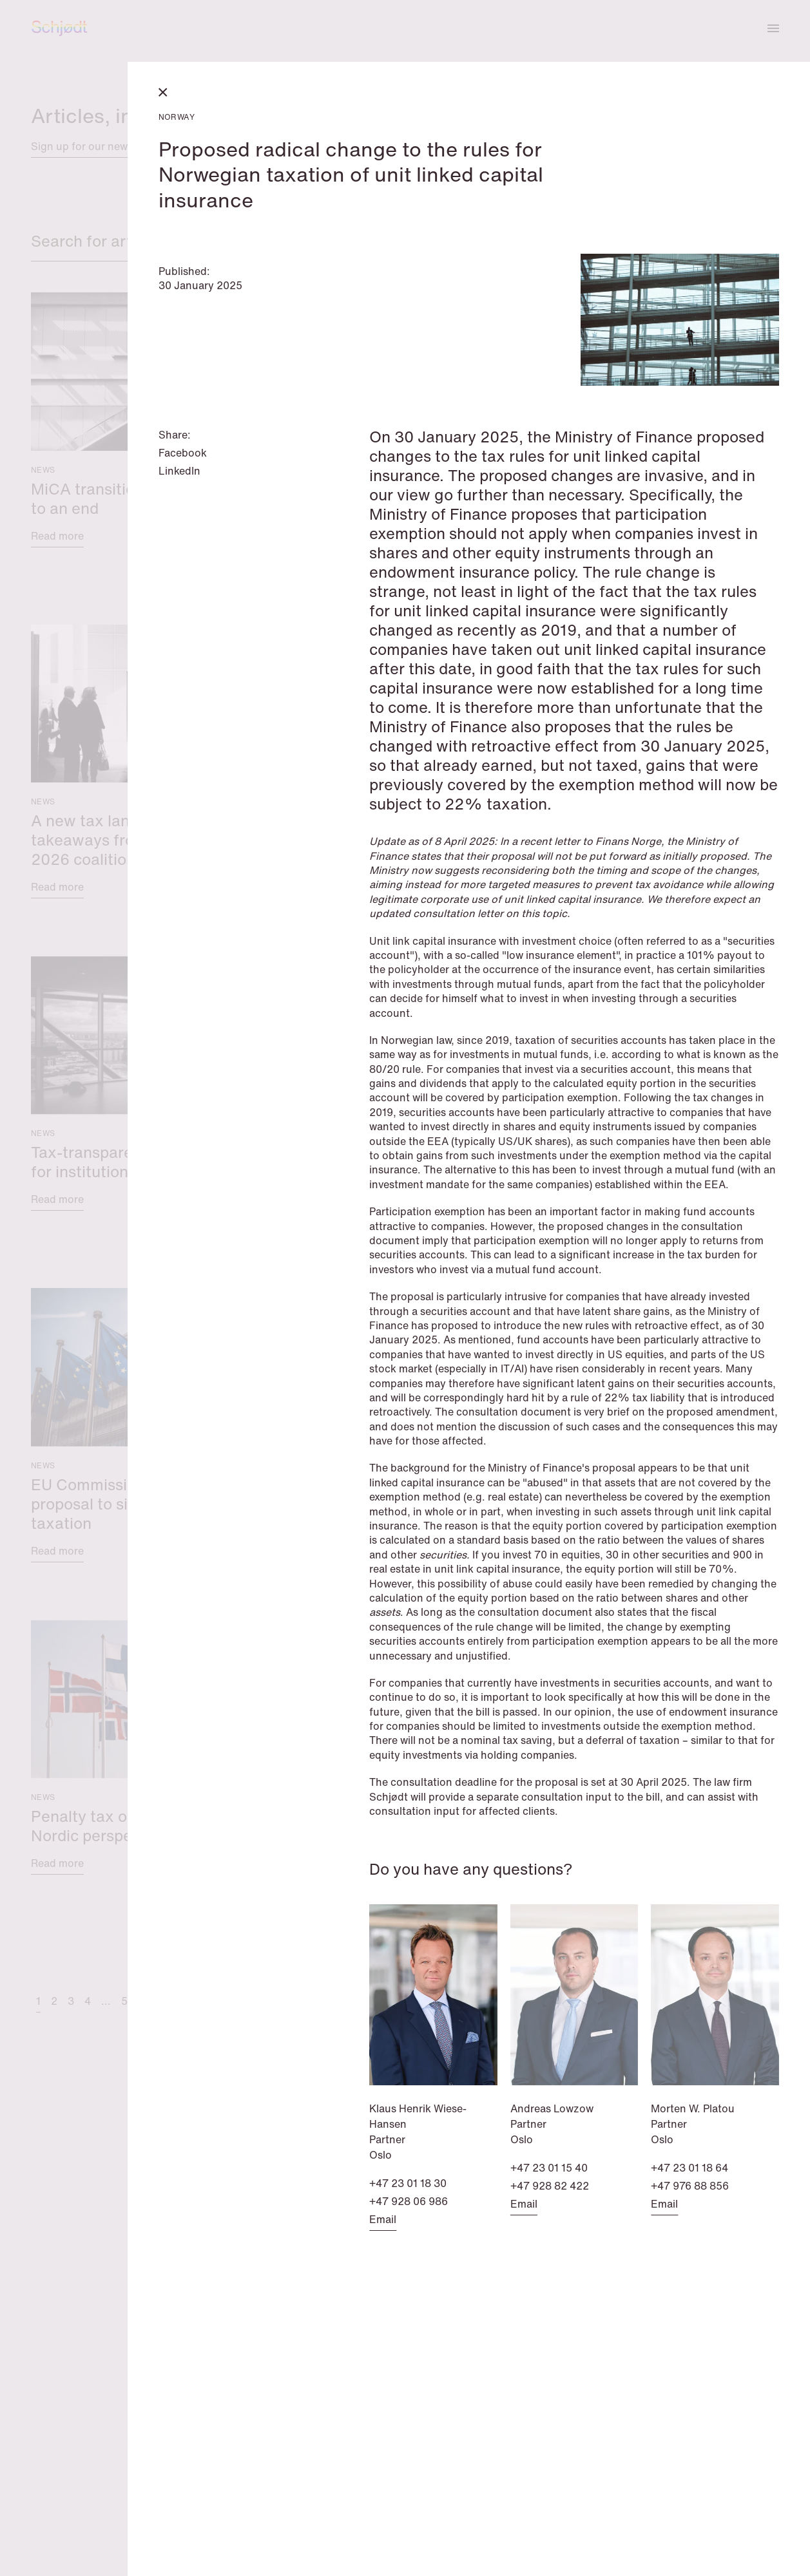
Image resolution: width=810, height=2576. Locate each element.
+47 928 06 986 (408, 2201)
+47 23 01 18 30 (408, 2183)
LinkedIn (179, 470)
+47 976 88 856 (690, 2185)
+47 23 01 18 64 (689, 2167)
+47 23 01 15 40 (549, 2167)
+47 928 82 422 (549, 2185)
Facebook (183, 452)
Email (382, 2219)
